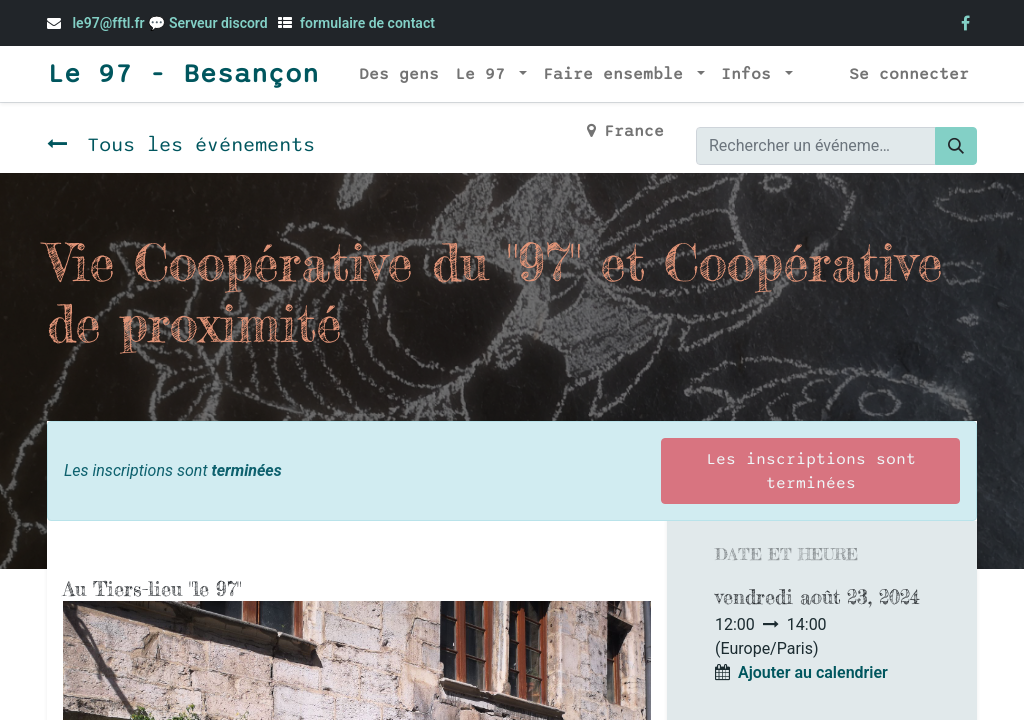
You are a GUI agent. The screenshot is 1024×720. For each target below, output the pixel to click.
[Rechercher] (956, 146)
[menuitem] (399, 74)
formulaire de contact (367, 23)
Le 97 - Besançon (183, 74)
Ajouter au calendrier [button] (813, 672)
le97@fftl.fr (108, 23)
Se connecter (909, 74)
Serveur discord (220, 23)
